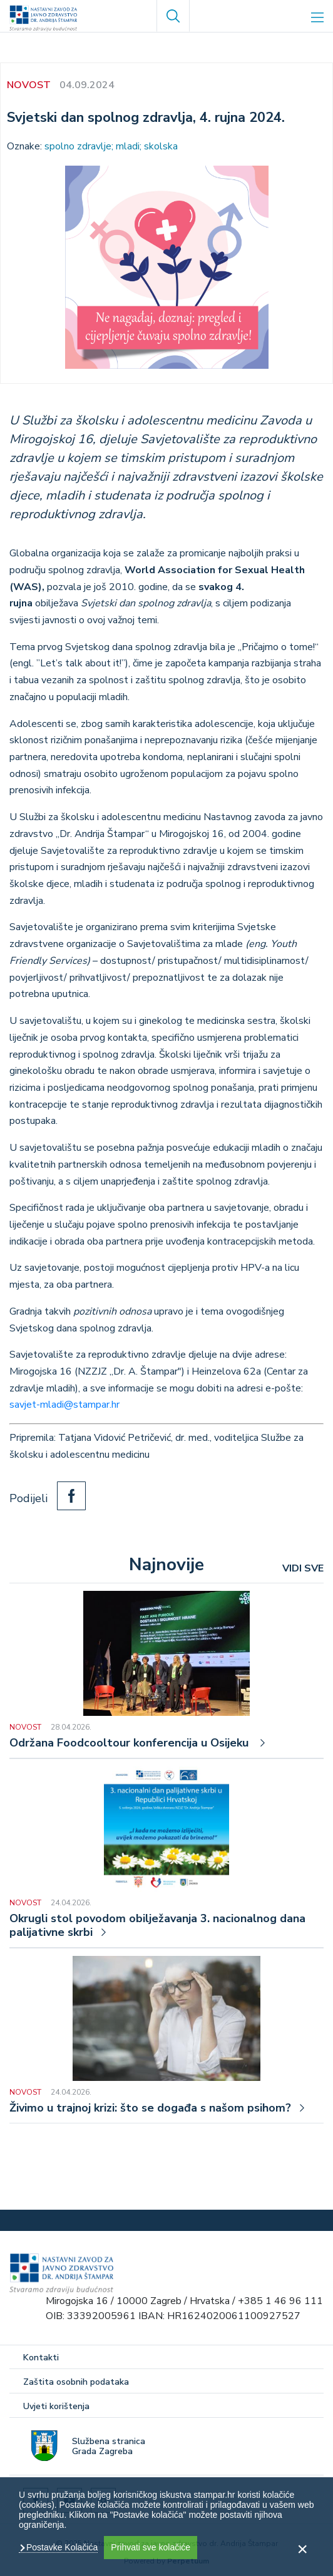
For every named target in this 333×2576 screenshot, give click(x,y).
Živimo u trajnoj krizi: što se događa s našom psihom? (150, 2108)
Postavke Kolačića (61, 2547)
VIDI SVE (303, 1568)
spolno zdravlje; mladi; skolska (111, 146)
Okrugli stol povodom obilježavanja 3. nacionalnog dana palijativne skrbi (157, 1926)
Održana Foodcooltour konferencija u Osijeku (130, 1743)
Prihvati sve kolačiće (150, 2547)
